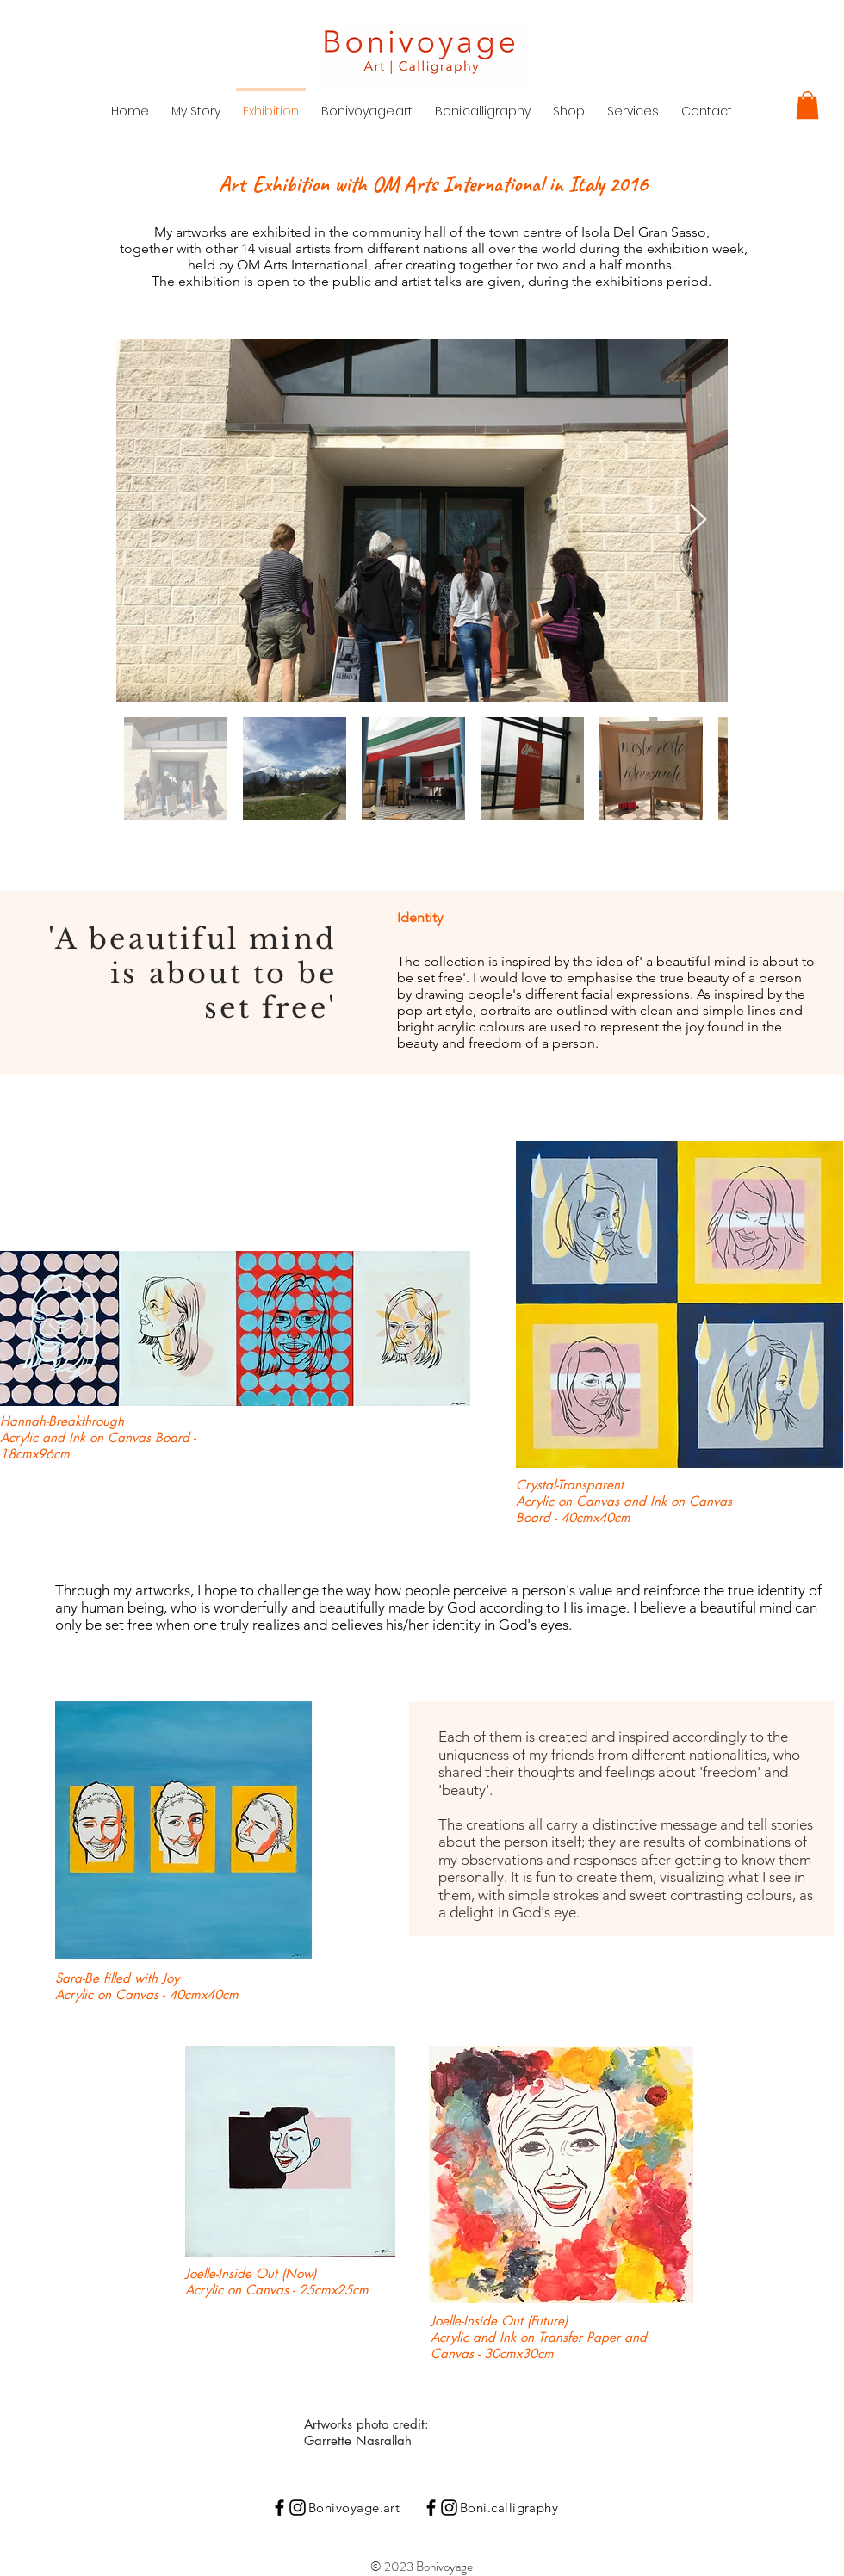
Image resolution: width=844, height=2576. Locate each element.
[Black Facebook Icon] (279, 2507)
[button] (807, 105)
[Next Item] (698, 520)
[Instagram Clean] (106, 2492)
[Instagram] (297, 2507)
